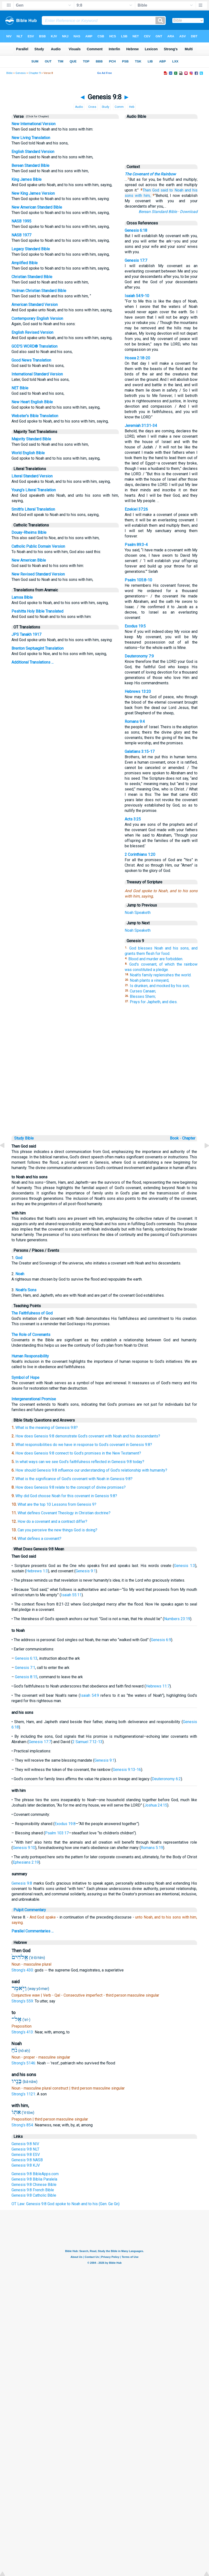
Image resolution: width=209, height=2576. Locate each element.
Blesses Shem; (143, 996)
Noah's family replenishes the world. (160, 975)
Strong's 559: (23, 2001)
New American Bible (28, 560)
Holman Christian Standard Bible (38, 290)
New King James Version (33, 193)
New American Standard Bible (36, 207)
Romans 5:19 (152, 1847)
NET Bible (19, 388)
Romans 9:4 (135, 721)
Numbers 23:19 (177, 1618)
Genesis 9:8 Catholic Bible (33, 2195)
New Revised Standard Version (38, 574)
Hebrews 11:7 (158, 1686)
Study (105, 107)
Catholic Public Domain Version (38, 546)
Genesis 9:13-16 (127, 1769)
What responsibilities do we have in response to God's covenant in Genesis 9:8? (83, 1444)
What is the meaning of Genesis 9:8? (46, 1427)
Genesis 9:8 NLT (25, 2149)
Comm (119, 107)
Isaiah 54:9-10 (137, 295)
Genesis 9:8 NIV (25, 2144)
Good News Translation (31, 360)
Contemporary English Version (37, 318)
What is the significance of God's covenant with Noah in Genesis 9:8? (73, 1478)
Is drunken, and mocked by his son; (159, 985)
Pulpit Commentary (29, 1910)
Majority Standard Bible (31, 439)
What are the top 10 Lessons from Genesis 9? (57, 1504)
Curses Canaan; (143, 991)
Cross (92, 107)
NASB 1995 (21, 221)
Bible (9, 73)
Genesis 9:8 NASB (27, 2160)
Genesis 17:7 (136, 260)
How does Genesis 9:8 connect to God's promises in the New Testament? (78, 1453)
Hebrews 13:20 (138, 691)
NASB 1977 (21, 235)
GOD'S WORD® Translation (34, 346)
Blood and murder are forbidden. (155, 959)
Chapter (189, 1138)
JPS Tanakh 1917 (26, 634)
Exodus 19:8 (65, 1823)
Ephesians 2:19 (26, 1862)
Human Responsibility (30, 1356)
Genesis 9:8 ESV (25, 2154)
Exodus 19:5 (135, 626)
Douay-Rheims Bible (28, 532)
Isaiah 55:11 (71, 1595)
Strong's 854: (23, 2125)
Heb (131, 107)
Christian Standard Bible (31, 276)
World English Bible (28, 453)
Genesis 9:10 (24, 1847)
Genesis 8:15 (26, 1677)
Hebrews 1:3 (37, 1571)
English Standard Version (32, 151)
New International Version (33, 123)
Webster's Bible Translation (34, 416)
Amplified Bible (24, 263)
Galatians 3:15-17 (139, 751)
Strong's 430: (23, 1970)
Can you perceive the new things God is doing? (57, 1530)
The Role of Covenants (30, 1334)
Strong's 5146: (24, 2063)
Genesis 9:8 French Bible (32, 2190)
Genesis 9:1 (86, 1571)
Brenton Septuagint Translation (37, 648)
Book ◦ (175, 1138)
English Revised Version (32, 332)
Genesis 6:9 (161, 1639)
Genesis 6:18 (136, 230)
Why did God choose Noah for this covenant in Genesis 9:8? (66, 1496)
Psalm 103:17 (57, 1833)
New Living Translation (30, 137)
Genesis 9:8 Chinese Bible (33, 2184)
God (18, 1257)
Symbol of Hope (25, 1377)
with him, (143, 195)
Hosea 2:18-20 (137, 358)
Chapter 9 (35, 73)
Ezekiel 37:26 (136, 509)
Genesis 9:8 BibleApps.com (35, 2174)
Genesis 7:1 (25, 1667)
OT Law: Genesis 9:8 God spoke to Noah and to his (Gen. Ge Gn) (65, 2204)
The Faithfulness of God (32, 1313)
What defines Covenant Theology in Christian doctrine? (64, 1513)
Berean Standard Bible (30, 165)
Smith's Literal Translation (33, 509)
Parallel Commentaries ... (32, 1931)
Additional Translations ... (32, 662)
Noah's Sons (25, 1290)
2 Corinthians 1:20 (140, 854)
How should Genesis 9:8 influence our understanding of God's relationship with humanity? (91, 1470)
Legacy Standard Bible (30, 249)
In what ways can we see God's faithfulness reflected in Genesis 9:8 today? (79, 1461)
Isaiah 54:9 (89, 1695)
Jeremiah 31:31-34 (141, 425)
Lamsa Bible (22, 597)
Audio (79, 107)
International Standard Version (37, 374)
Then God (151, 190)
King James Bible (26, 179)
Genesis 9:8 (21, 1883)
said (164, 190)
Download (189, 211)
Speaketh (142, 912)
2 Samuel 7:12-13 (87, 1741)
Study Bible (24, 1138)
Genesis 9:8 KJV (25, 2165)
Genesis (20, 73)
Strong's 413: (23, 2032)
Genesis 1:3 (184, 1565)
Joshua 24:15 (155, 1805)
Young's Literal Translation (33, 490)
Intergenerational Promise (33, 1399)
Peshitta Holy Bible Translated (37, 611)
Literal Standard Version (32, 476)
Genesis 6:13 (26, 1658)
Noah (179, 190)
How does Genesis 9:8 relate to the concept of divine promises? (70, 1487)
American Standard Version (34, 304)
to (171, 190)
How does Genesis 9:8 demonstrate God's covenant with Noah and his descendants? (87, 1436)
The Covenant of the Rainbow (150, 174)
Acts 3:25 (133, 819)
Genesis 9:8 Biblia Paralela (34, 2179)
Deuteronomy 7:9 (139, 656)
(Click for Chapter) (36, 116)
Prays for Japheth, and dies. (153, 1002)
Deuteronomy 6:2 (166, 1779)
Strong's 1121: (24, 2094)
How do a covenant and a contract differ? (52, 1521)
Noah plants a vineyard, (149, 980)
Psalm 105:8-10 (138, 580)
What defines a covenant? (39, 1538)
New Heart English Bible (32, 402)
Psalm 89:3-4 (136, 544)
